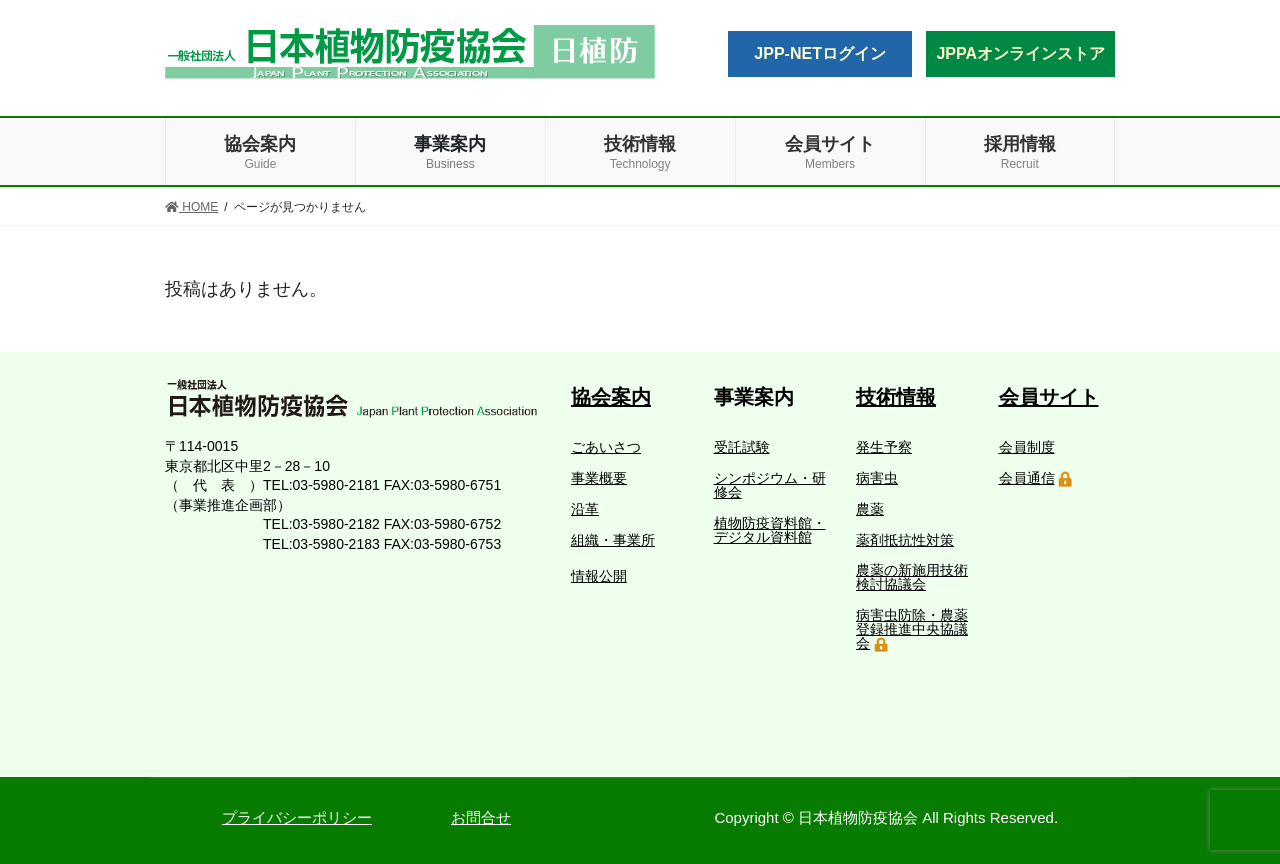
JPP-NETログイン (820, 53)
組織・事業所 (613, 540)
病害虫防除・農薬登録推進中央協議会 (912, 629)
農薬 (870, 509)
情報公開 (599, 576)
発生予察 (884, 447)
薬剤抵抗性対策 (905, 540)
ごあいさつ (606, 447)
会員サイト (1049, 397)
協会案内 (611, 397)
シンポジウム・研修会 (770, 485)
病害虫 (877, 478)
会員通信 (1027, 478)
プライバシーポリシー (297, 817)
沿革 (585, 509)
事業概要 (599, 478)
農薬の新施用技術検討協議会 (912, 577)
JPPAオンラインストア (1020, 53)
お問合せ (481, 817)
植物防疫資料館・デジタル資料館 (770, 530)
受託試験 (742, 447)
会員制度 (1027, 447)
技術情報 (896, 397)
